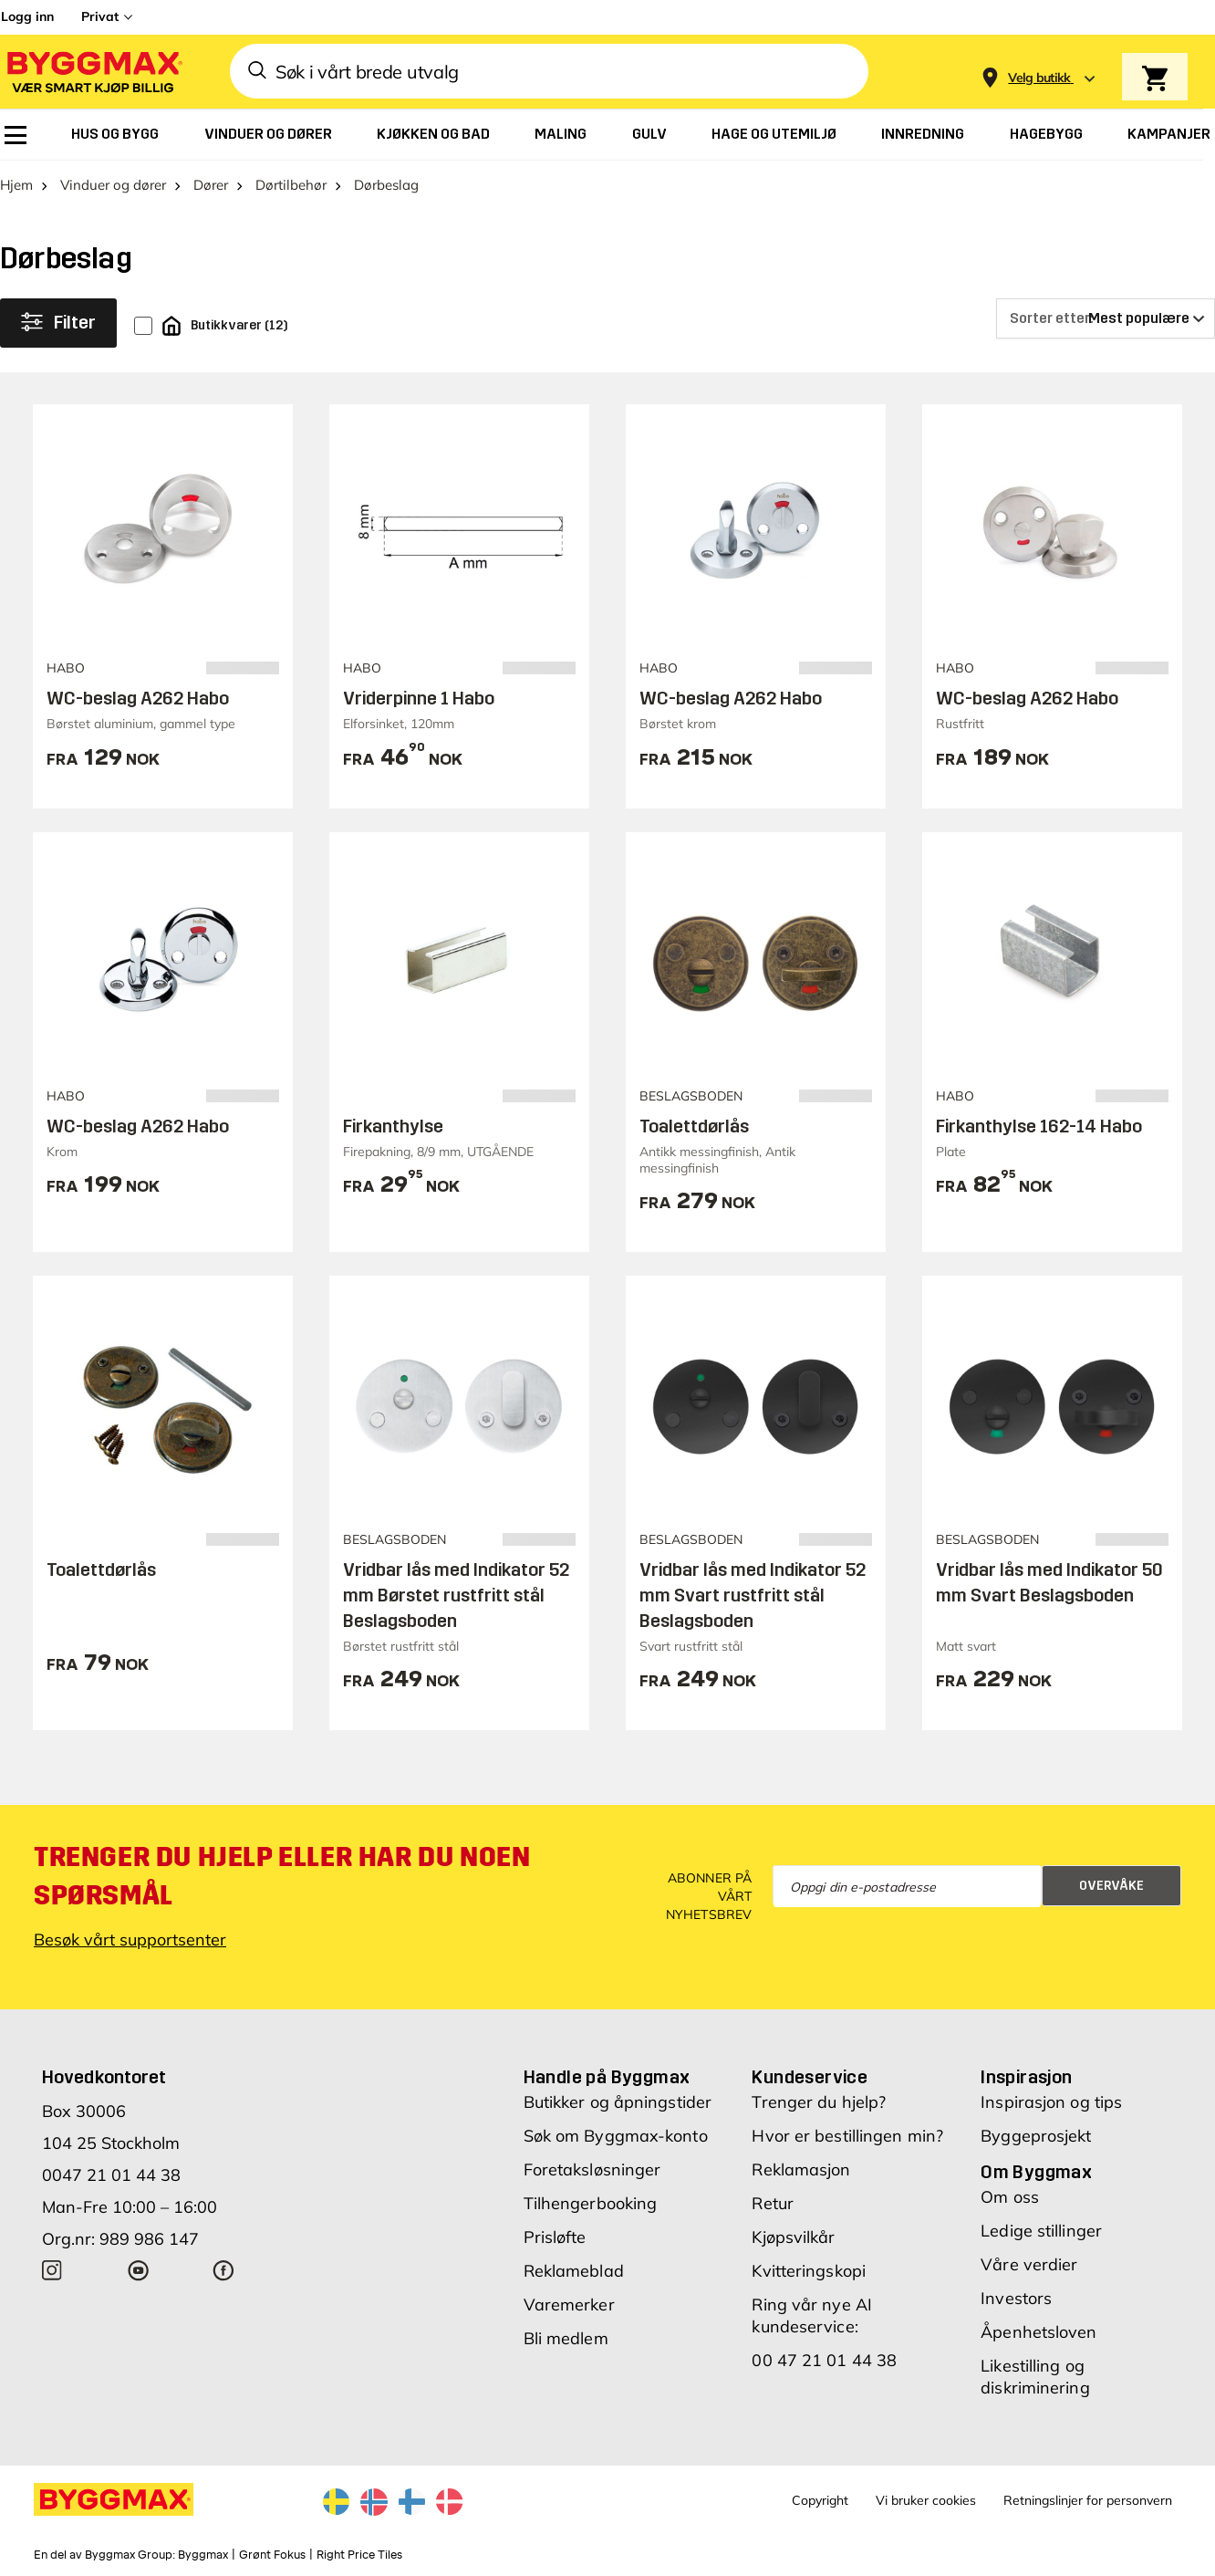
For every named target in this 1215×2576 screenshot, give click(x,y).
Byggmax (203, 2555)
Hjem (16, 184)
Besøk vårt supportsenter (130, 1939)
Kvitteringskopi (809, 2270)
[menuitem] (15, 135)
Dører (210, 184)
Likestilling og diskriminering (1035, 2376)
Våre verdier (1029, 2264)
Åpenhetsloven (1038, 2331)
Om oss (1010, 2196)
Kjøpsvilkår (793, 2237)
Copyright (820, 2500)
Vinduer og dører (113, 184)
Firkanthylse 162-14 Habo (1039, 1126)
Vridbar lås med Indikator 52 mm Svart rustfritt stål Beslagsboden (752, 1595)
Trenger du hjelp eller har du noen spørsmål (282, 1876)
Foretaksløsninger (592, 2169)
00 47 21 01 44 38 (824, 2360)
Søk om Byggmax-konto (616, 2135)
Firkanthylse (393, 1126)
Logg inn (27, 16)
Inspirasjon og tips (1051, 2101)
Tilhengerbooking (591, 2203)
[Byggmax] (93, 71)
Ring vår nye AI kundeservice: (812, 2315)
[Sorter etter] (1105, 318)
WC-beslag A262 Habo (138, 698)
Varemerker (569, 2304)
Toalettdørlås (694, 1126)
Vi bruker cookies (926, 2500)
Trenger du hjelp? (819, 2101)
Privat (100, 16)
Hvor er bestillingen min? (847, 2135)
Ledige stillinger (1041, 2230)
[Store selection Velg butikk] (1039, 78)
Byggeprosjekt (1036, 2135)
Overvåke (1111, 1885)
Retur (773, 2203)
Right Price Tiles (359, 2555)
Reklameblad (574, 2270)
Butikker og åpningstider (617, 2101)
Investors (1016, 2298)
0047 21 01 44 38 (111, 2174)
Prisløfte (555, 2237)
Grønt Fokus (272, 2555)
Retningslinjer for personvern (1087, 2500)
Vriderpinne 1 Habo (418, 698)
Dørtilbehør (291, 184)
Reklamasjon (801, 2169)
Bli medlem (566, 2338)
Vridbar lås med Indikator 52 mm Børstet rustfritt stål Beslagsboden (456, 1595)
